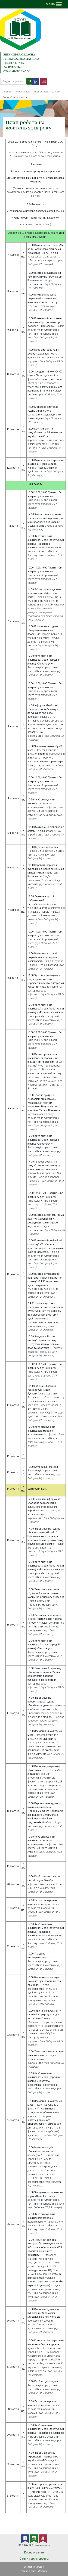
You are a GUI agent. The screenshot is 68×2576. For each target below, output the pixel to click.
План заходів (41, 91)
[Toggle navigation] (54, 4)
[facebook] (25, 2538)
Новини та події (22, 91)
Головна (7, 91)
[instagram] (34, 2538)
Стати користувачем (34, 2558)
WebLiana (42, 2571)
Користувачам (34, 2552)
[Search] (13, 81)
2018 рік (56, 91)
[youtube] (43, 2538)
